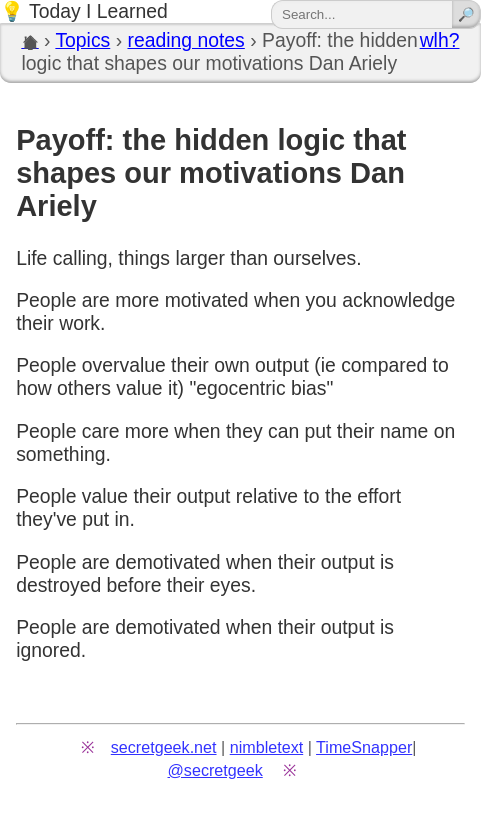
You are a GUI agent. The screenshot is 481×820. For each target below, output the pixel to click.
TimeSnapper (364, 747)
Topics (82, 40)
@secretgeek (215, 770)
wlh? (440, 40)
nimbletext (267, 747)
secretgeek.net (164, 747)
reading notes (185, 40)
